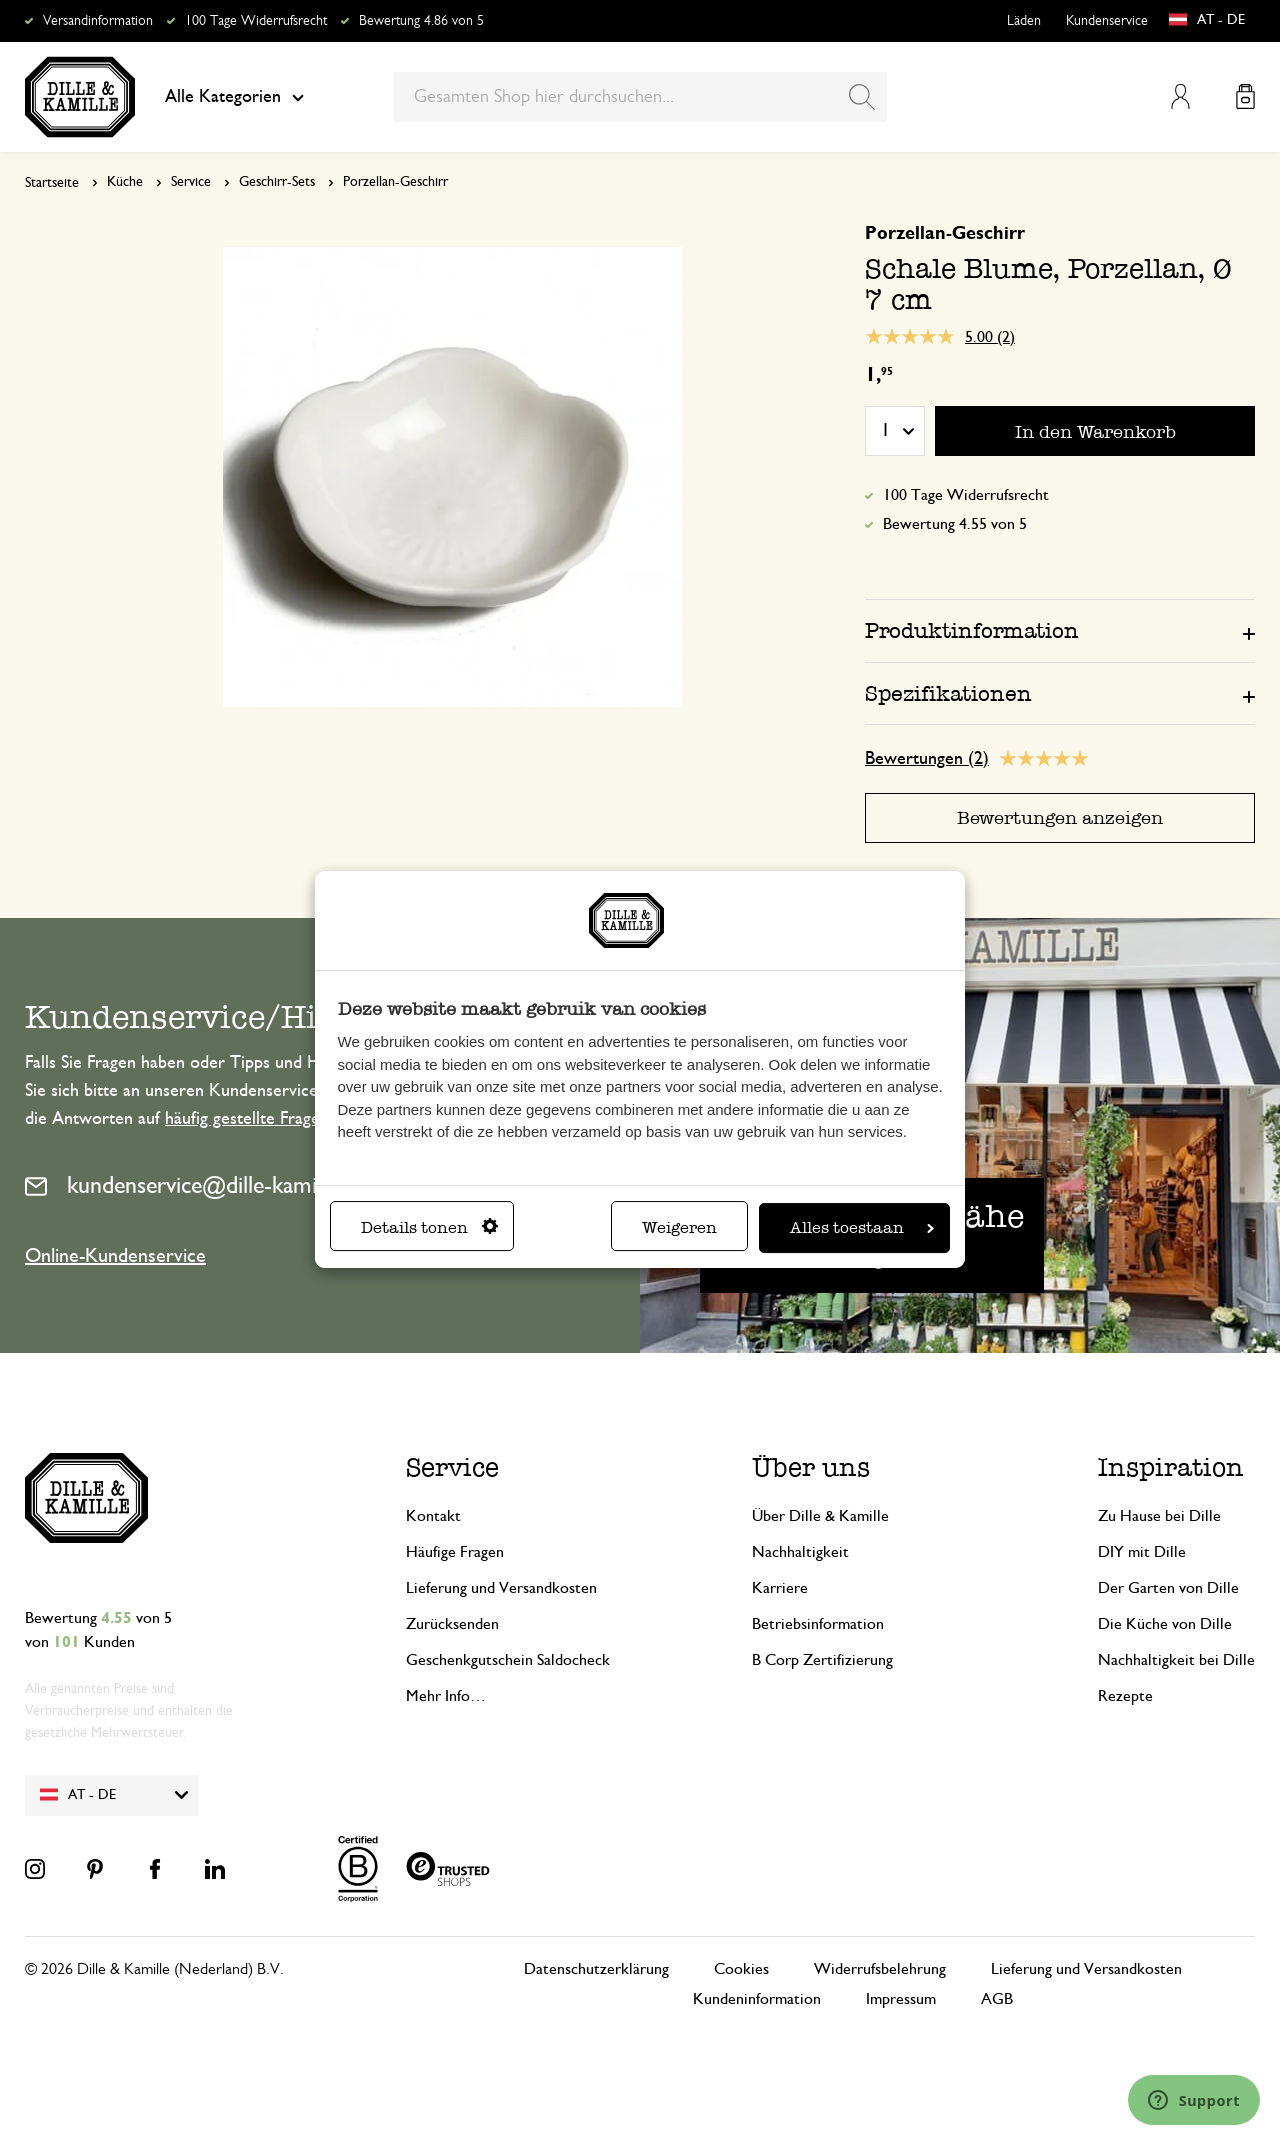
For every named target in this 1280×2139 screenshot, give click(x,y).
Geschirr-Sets (277, 182)
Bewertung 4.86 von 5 (421, 21)
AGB (997, 1999)
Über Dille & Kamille (820, 1516)
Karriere (780, 1588)
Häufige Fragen (455, 1552)
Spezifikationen (948, 693)
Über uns (811, 1467)
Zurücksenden (452, 1624)
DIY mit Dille (1142, 1552)
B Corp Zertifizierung (822, 1660)
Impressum (901, 1999)
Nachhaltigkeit (800, 1552)
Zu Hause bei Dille (1159, 1516)
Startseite (52, 183)
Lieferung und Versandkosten (501, 1588)
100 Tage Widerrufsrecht (256, 21)
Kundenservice (1107, 21)
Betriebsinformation (818, 1624)
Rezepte (1125, 1696)
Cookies (741, 1969)
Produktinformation (972, 630)
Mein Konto (1180, 96)
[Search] (862, 97)
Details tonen (429, 1227)
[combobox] (640, 97)
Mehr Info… (446, 1696)
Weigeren (679, 1227)
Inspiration (1171, 1467)
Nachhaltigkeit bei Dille (1176, 1660)
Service (191, 182)
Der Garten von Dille (1168, 1588)
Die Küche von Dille (1165, 1624)
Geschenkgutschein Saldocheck (508, 1660)
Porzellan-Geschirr (395, 182)
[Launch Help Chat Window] (1194, 2100)
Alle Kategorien (234, 97)
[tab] (1060, 630)
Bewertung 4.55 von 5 (955, 524)
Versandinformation (98, 21)
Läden (1024, 21)
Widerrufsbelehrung (880, 1969)
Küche (125, 182)
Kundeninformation (757, 1999)
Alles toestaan (862, 1227)
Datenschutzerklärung (596, 1969)
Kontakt (433, 1516)
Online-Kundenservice (115, 1256)
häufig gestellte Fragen (247, 1119)
